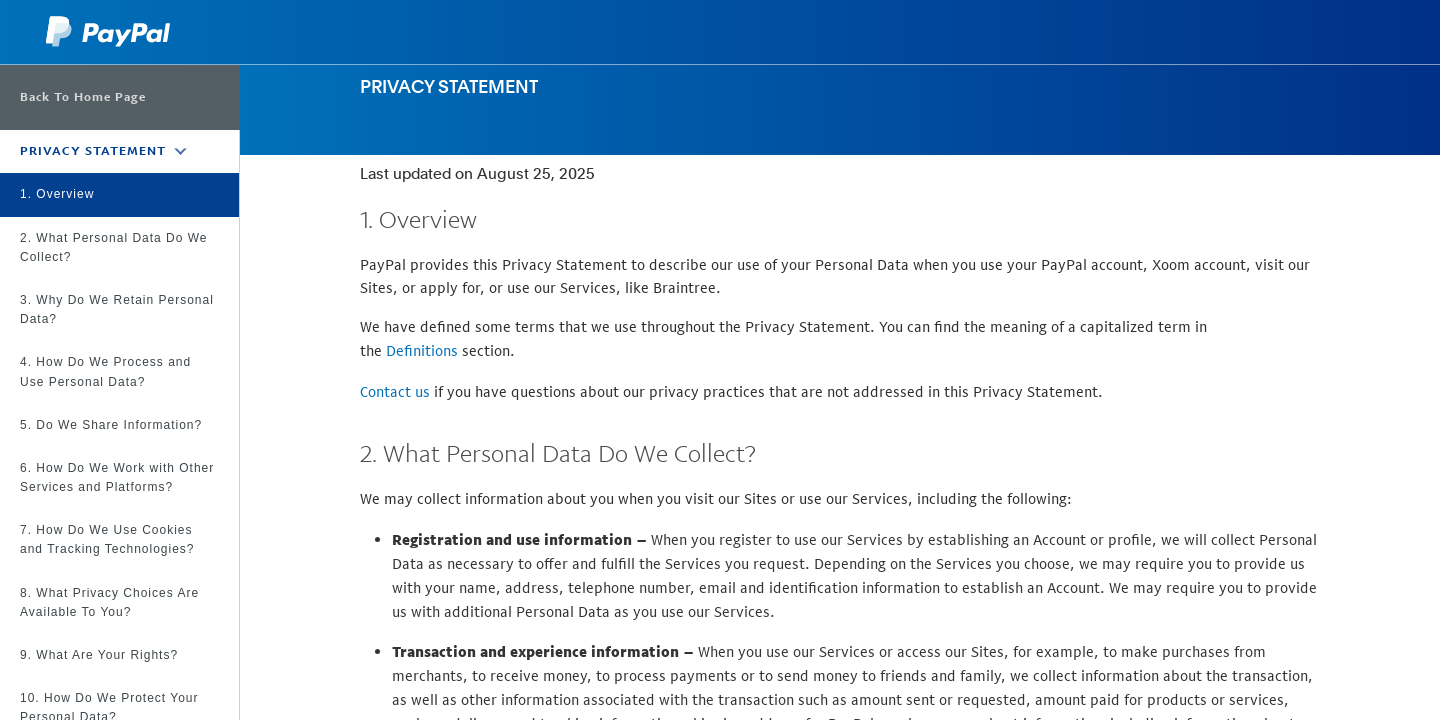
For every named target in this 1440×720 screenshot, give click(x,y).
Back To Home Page (83, 97)
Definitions (422, 350)
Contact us (395, 391)
